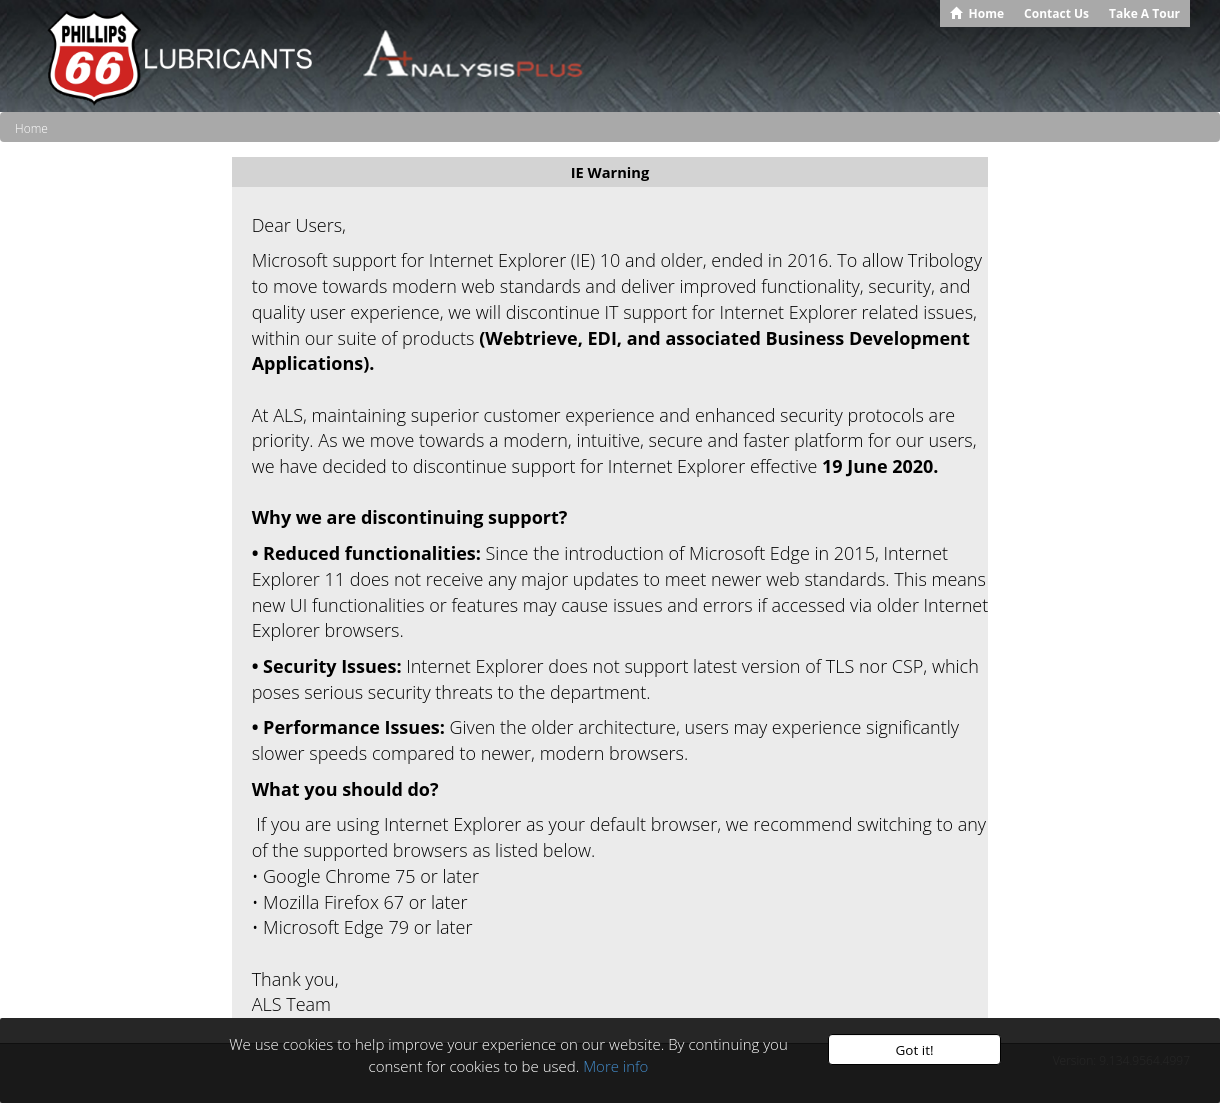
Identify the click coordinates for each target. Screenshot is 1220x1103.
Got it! (914, 1050)
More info (615, 1066)
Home (31, 128)
